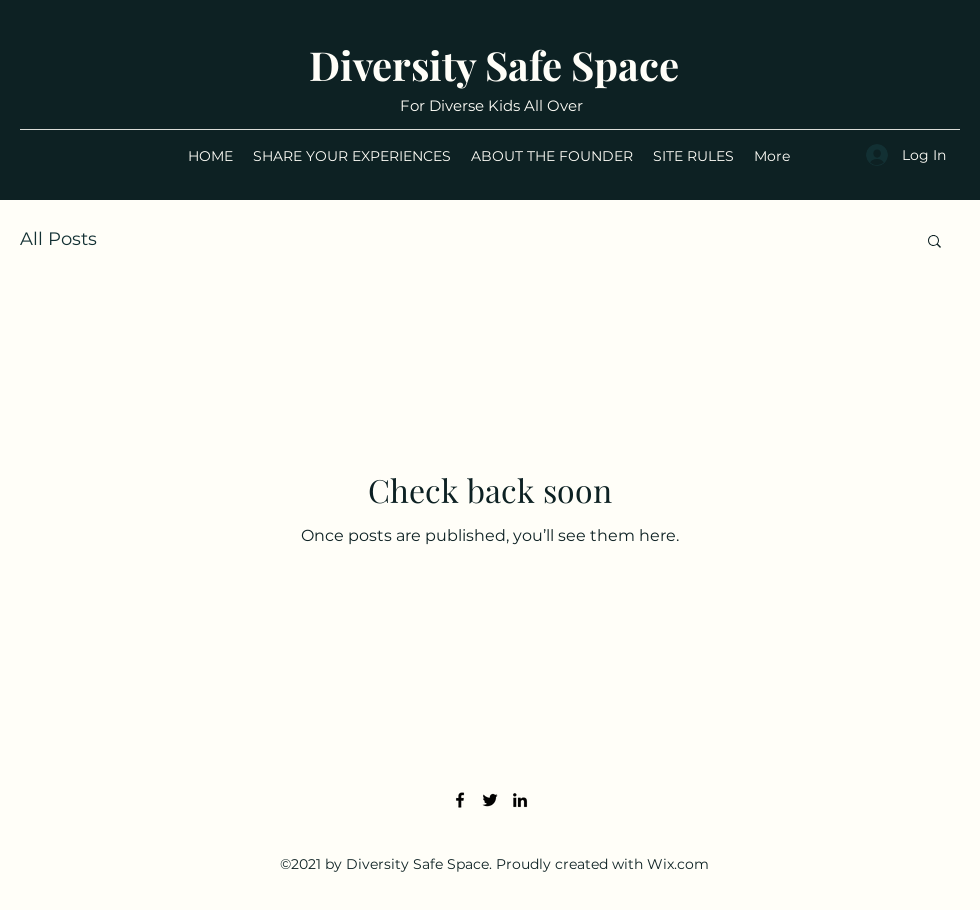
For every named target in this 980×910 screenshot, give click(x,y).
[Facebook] (460, 800)
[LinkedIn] (520, 800)
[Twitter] (490, 800)
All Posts (58, 239)
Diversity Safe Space (494, 64)
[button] (934, 242)
